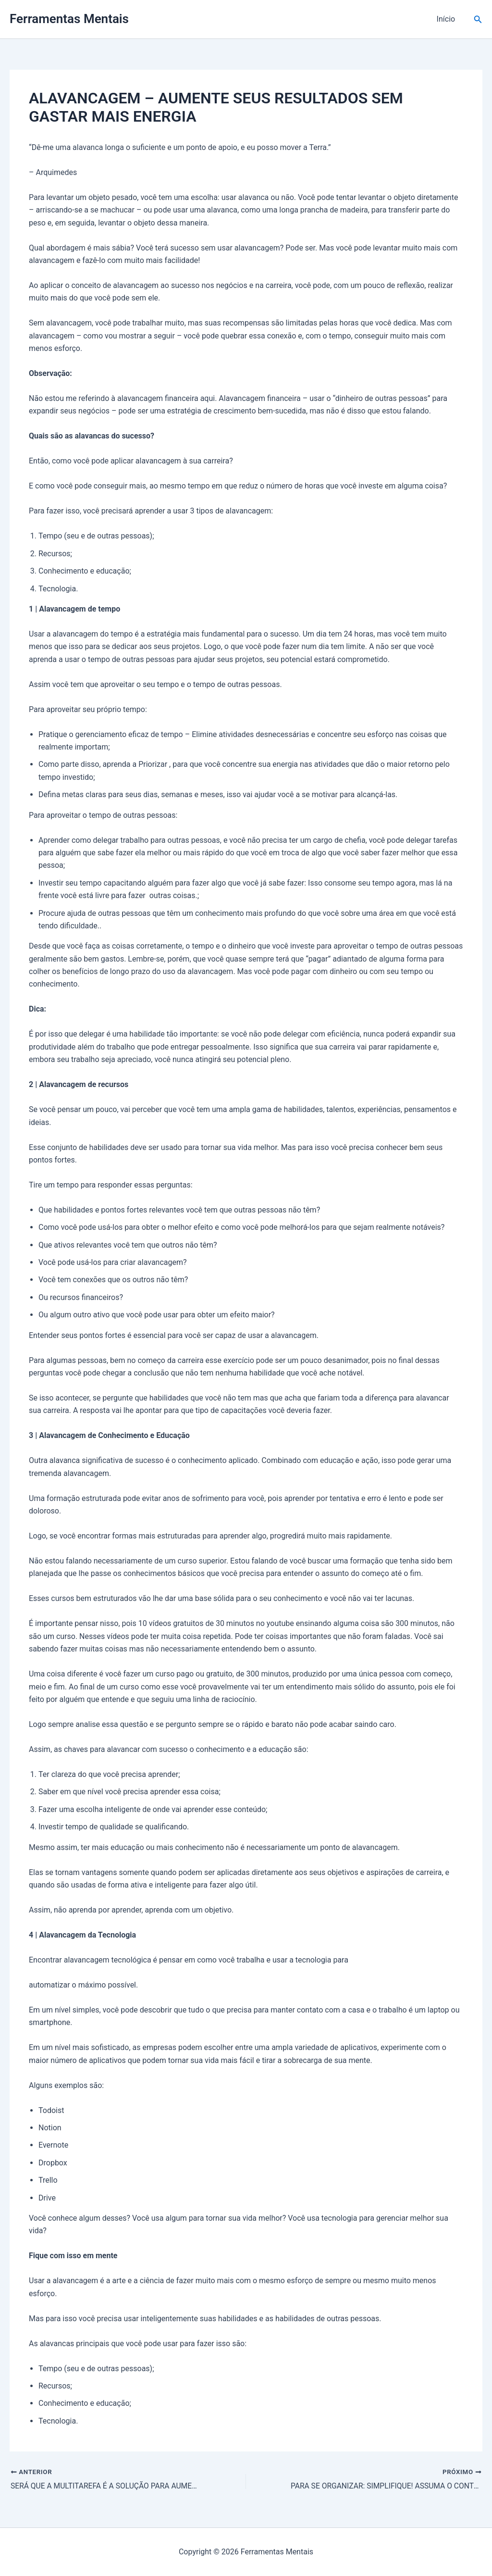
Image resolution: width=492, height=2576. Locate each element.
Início (447, 19)
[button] (478, 19)
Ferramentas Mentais (69, 19)
